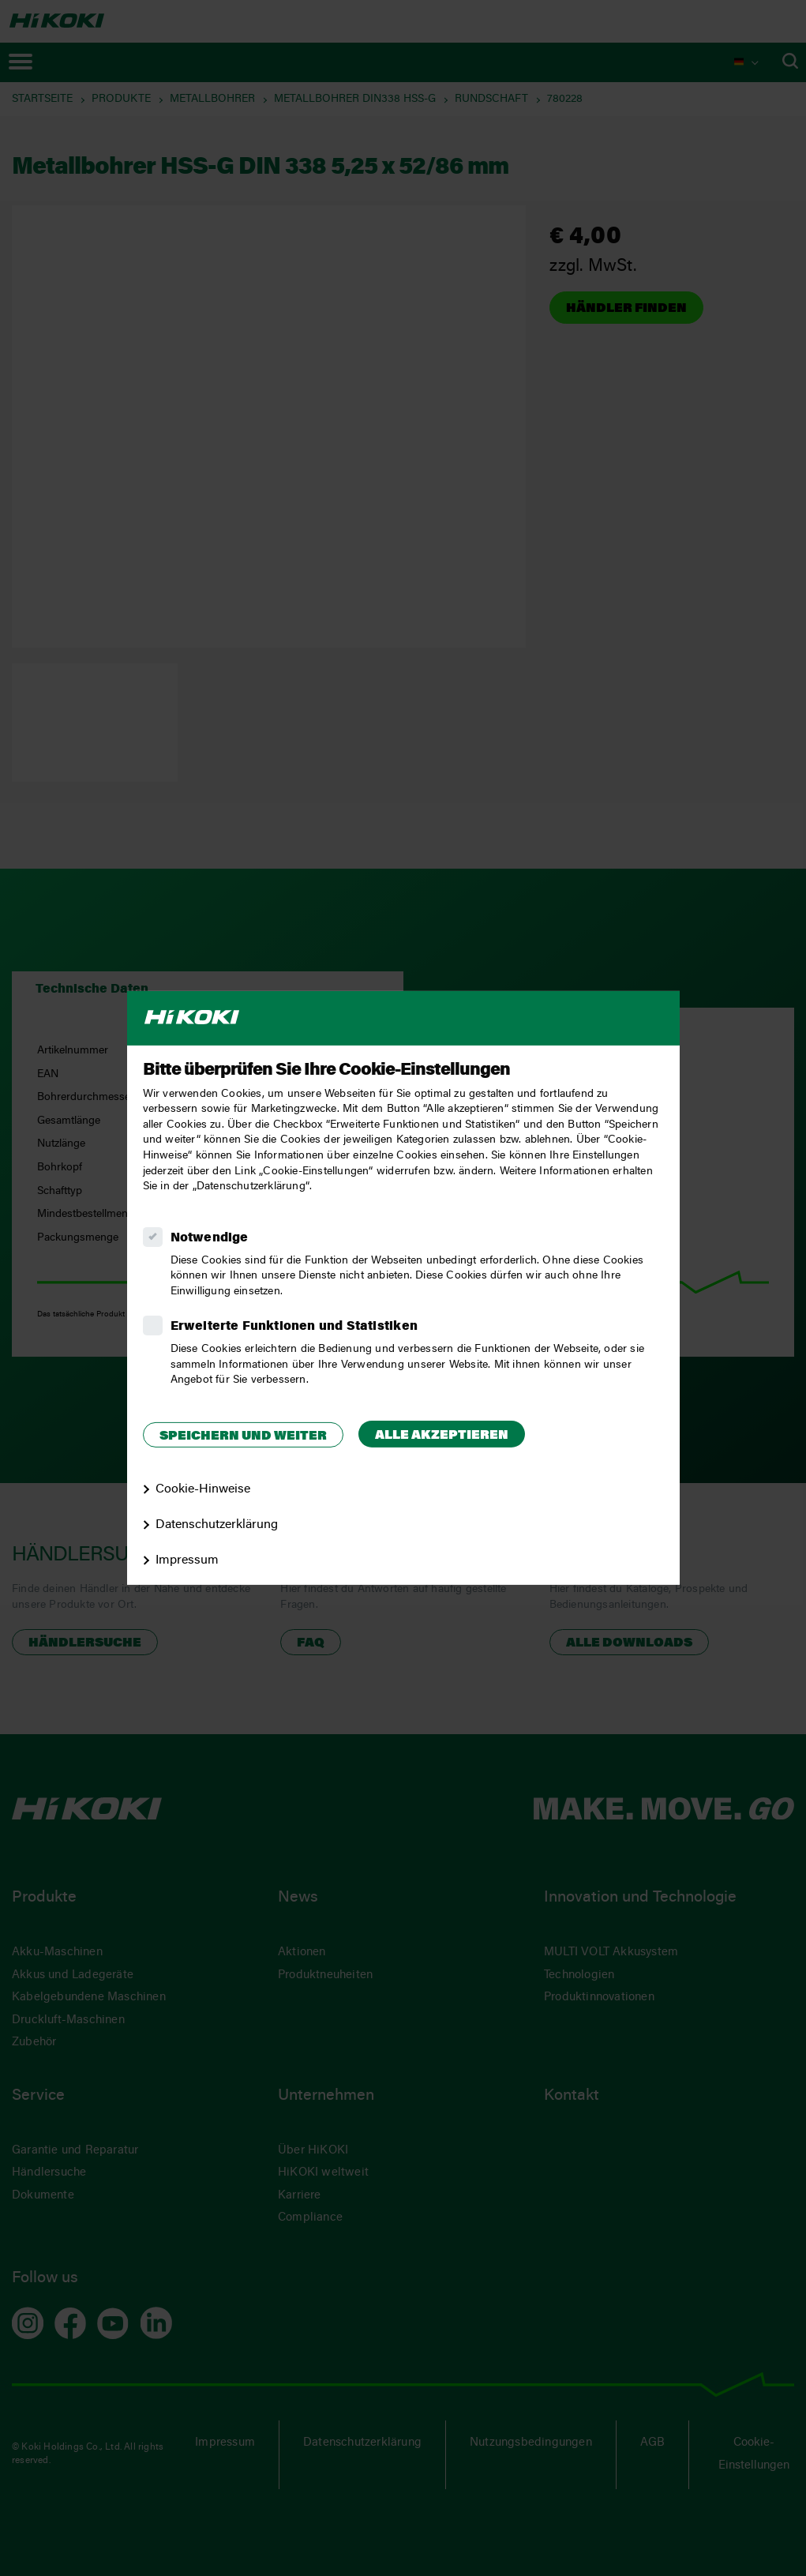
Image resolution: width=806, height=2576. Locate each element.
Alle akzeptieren (441, 1435)
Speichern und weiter (243, 1436)
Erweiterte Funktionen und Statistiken (294, 1326)
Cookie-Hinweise (203, 1489)
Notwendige (210, 1238)
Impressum (187, 1560)
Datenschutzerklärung (217, 1525)
